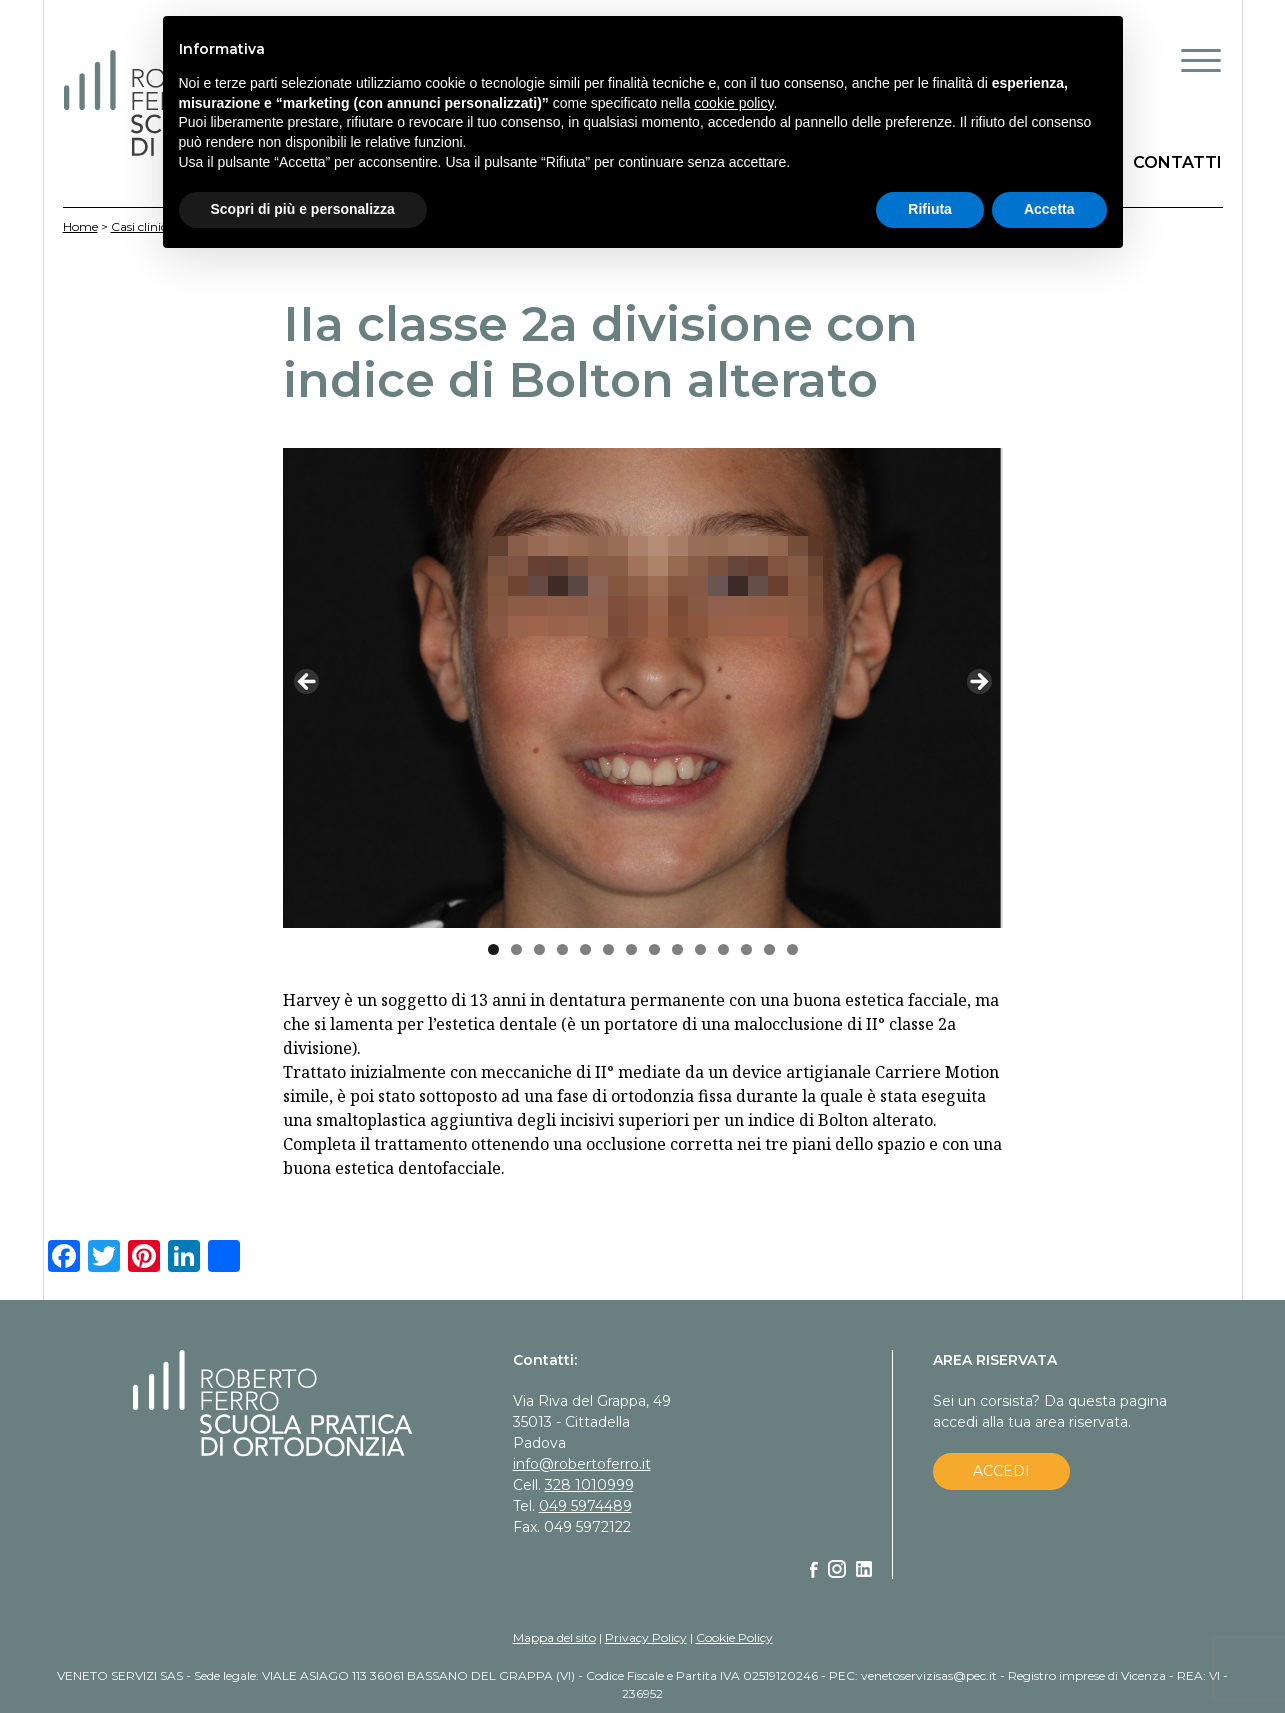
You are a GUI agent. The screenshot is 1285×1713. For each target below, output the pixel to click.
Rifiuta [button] (930, 209)
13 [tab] (769, 949)
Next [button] (978, 683)
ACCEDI (1001, 1471)
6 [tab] (608, 949)
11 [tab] (723, 949)
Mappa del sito (554, 1637)
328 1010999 (589, 1485)
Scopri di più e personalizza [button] (303, 209)
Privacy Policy (646, 1637)
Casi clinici (140, 226)
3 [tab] (539, 949)
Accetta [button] (1049, 209)
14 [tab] (792, 949)
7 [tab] (631, 949)
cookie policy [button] (733, 103)
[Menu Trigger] (1201, 60)
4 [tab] (562, 949)
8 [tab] (654, 949)
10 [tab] (700, 949)
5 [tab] (585, 949)
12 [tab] (746, 949)
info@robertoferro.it (582, 1464)
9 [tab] (677, 949)
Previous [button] (308, 683)
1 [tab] (493, 949)
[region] (643, 688)
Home (80, 226)
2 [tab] (516, 949)
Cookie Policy (734, 1637)
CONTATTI (1177, 162)
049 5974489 (585, 1506)
